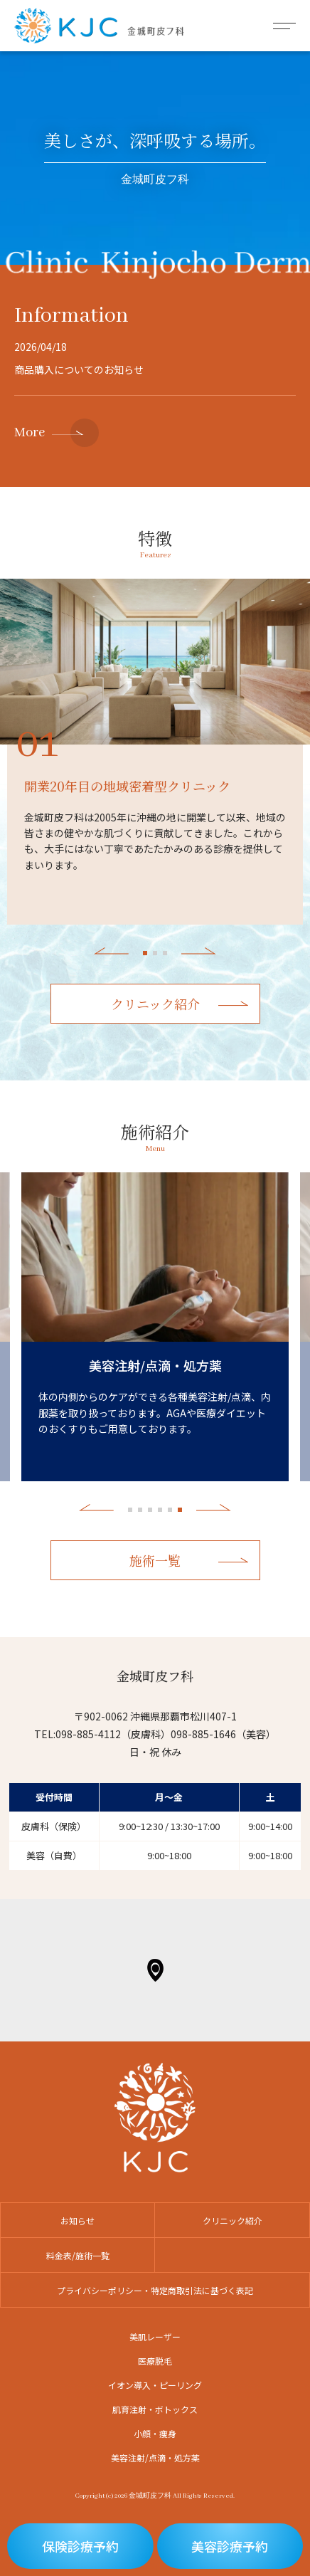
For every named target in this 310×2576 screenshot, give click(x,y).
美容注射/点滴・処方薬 (155, 2457)
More (29, 432)
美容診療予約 (229, 2546)
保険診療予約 (80, 2546)
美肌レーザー (155, 2336)
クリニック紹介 (155, 1003)
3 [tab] (165, 953)
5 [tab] (170, 1510)
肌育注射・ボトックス (155, 2409)
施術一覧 (155, 1560)
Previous (111, 951)
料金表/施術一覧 (77, 2255)
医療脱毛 (155, 2361)
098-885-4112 (88, 1734)
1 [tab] (145, 953)
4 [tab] (160, 1510)
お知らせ (77, 2220)
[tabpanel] (155, 662)
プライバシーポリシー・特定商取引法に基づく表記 (155, 2290)
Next (198, 951)
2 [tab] (155, 953)
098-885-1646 (203, 1734)
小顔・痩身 (155, 2433)
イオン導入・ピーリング (155, 2385)
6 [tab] (180, 1510)
